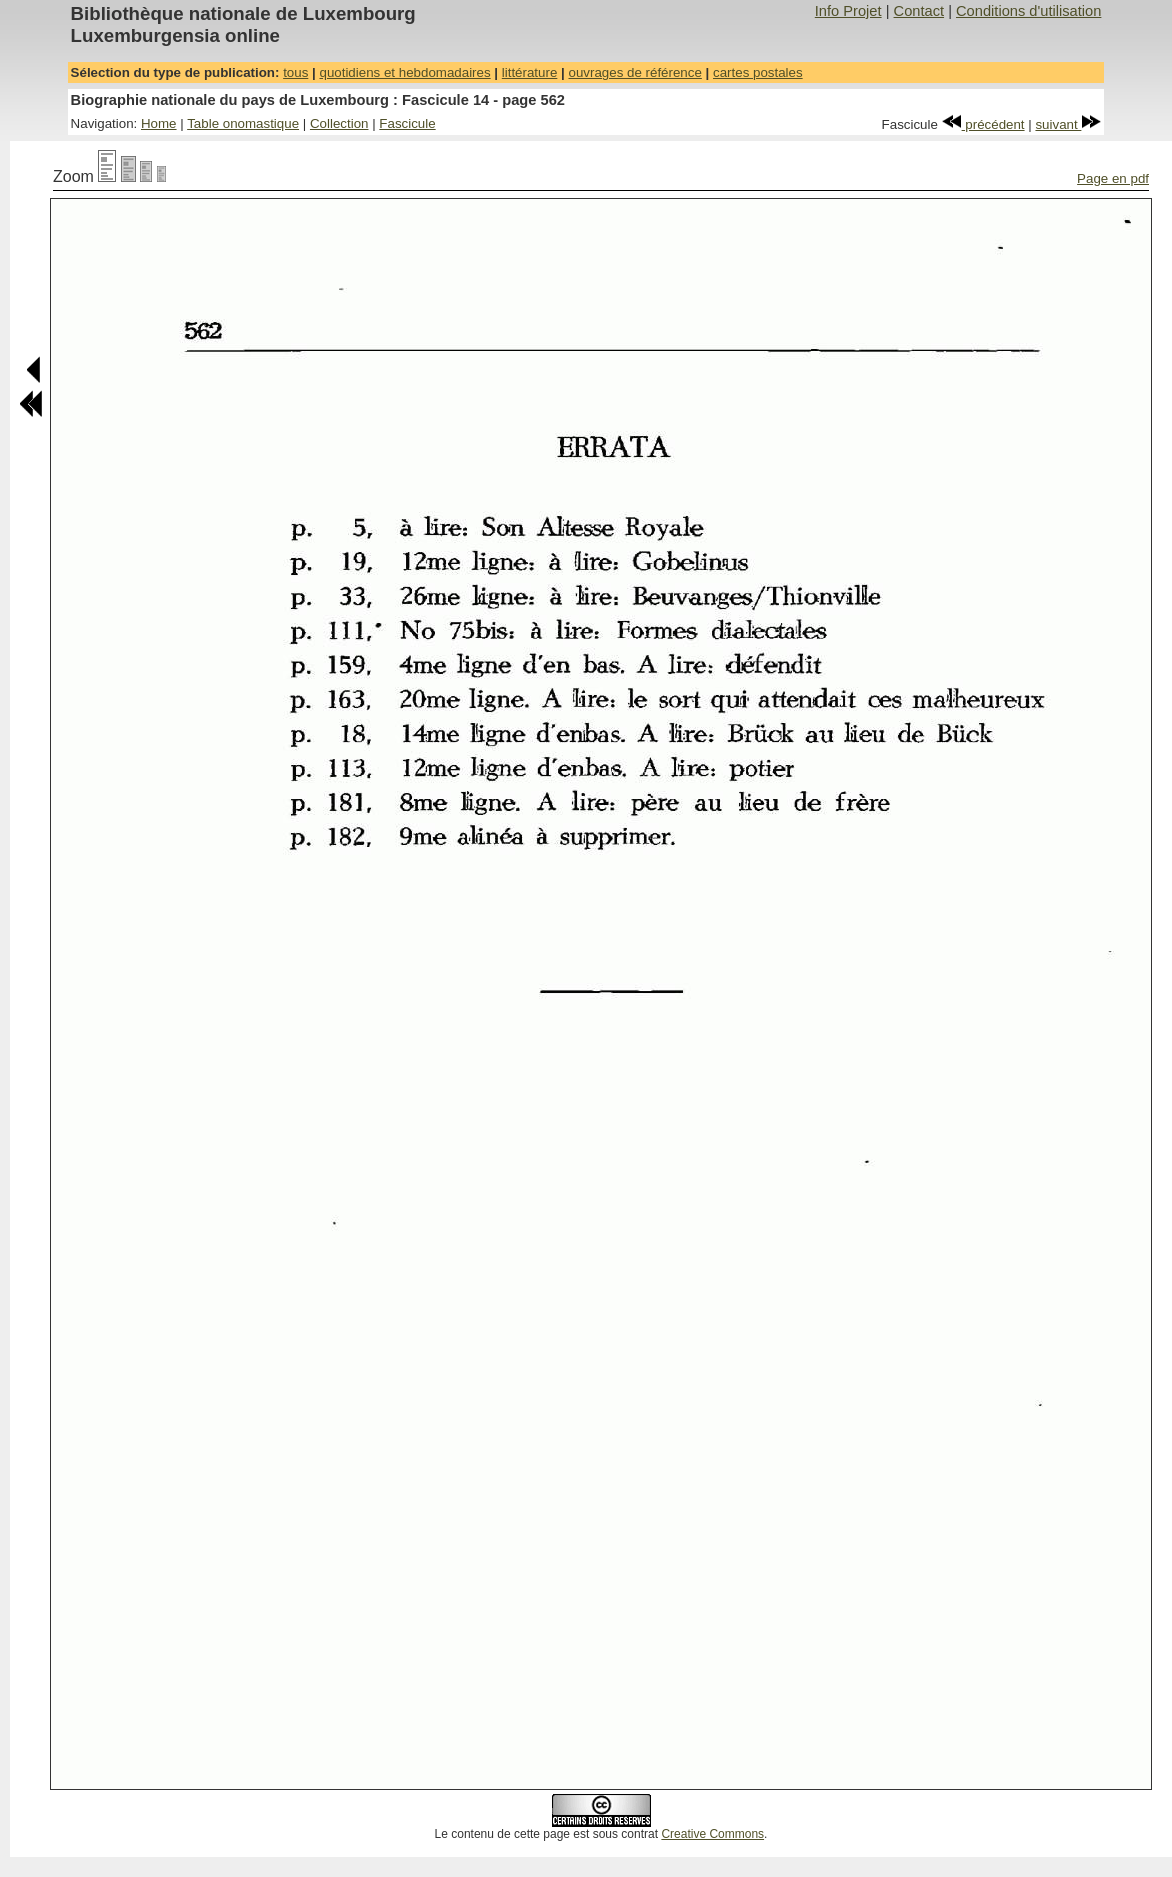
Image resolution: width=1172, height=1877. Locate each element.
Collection (339, 123)
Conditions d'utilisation (1028, 11)
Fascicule (407, 123)
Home (159, 123)
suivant (1068, 124)
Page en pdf (1113, 178)
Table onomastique (243, 123)
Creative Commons (712, 1834)
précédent (983, 124)
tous (295, 72)
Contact (919, 11)
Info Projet (848, 11)
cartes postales (758, 72)
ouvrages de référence (634, 72)
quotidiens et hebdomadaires (404, 72)
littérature (530, 72)
